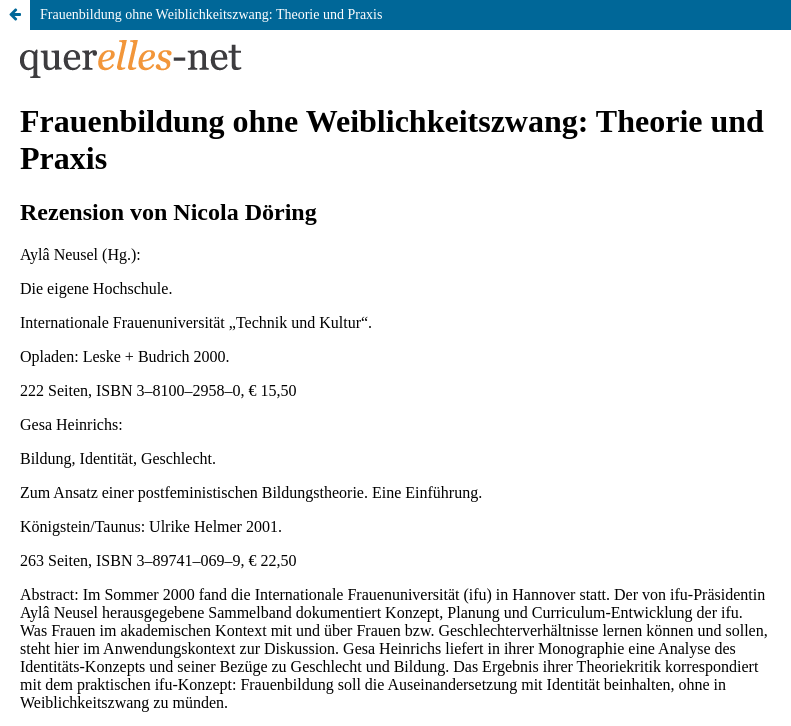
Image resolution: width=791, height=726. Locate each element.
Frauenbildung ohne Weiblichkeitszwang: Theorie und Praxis (211, 14)
